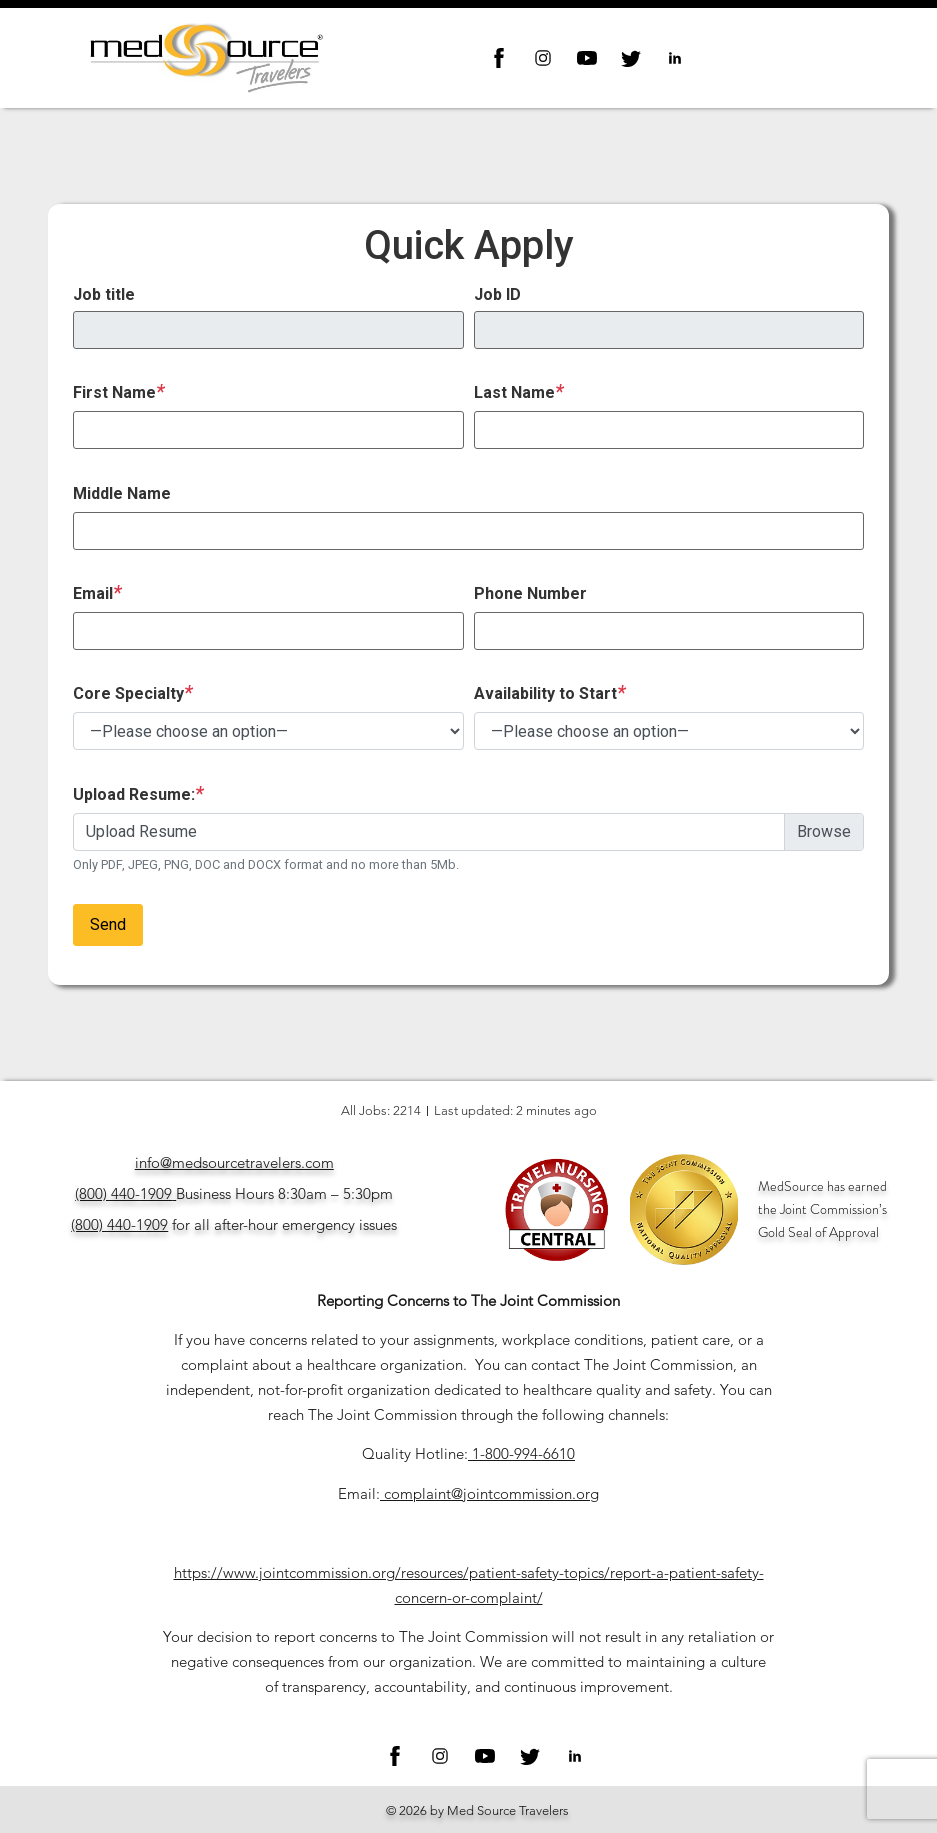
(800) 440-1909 (123, 1193)
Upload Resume (141, 831)
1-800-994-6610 (523, 1453)
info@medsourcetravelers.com (234, 1162)
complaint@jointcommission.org (491, 1493)
